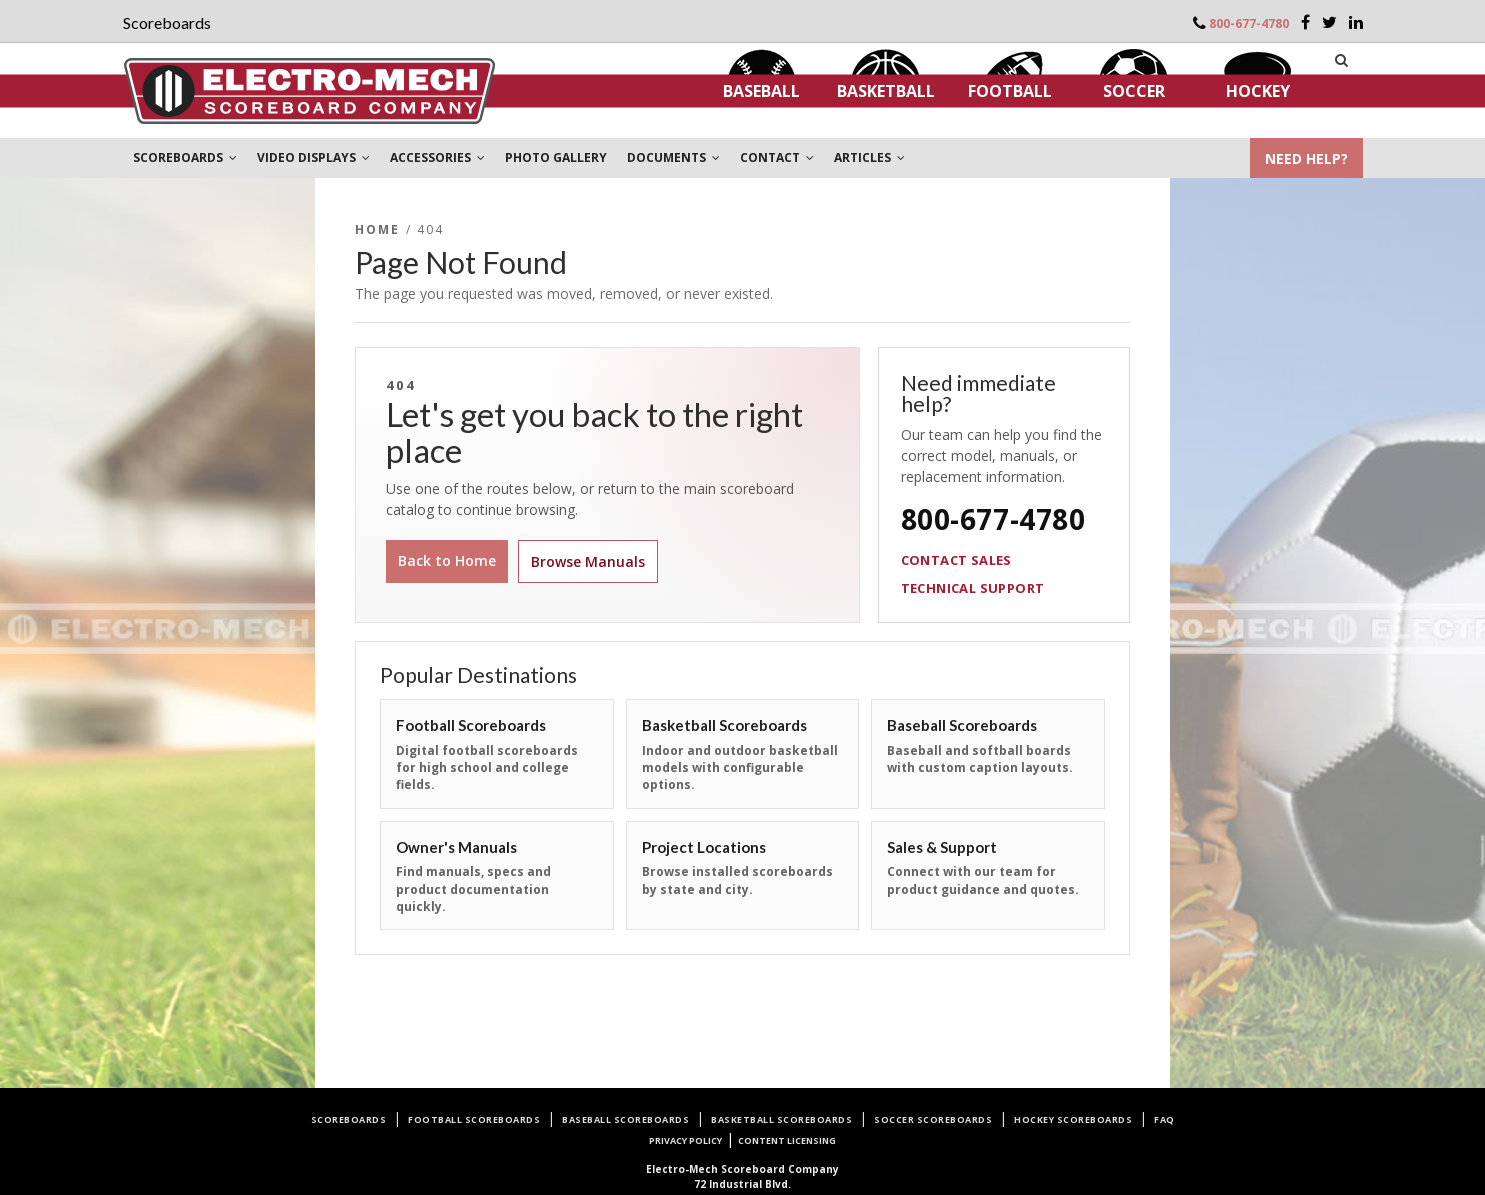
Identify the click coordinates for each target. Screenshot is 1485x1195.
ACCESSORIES (437, 157)
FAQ (1164, 1119)
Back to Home (447, 560)
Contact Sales (956, 560)
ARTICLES (869, 157)
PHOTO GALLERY (556, 157)
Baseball (761, 91)
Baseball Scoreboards (625, 1119)
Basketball (886, 91)
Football (1010, 91)
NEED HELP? (1306, 158)
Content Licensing (787, 1140)
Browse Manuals (588, 561)
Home (378, 229)
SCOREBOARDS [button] (185, 157)
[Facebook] (1305, 22)
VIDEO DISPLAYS (313, 157)
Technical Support (973, 588)
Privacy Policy (685, 1140)
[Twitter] (1329, 22)
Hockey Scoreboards (1073, 1119)
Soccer (1134, 91)
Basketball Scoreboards (781, 1119)
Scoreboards (349, 1119)
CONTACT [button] (777, 157)
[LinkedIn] (1356, 22)
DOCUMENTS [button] (673, 157)
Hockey (1258, 91)
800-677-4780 (1249, 23)
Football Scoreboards (474, 1119)
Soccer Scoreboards (933, 1119)
